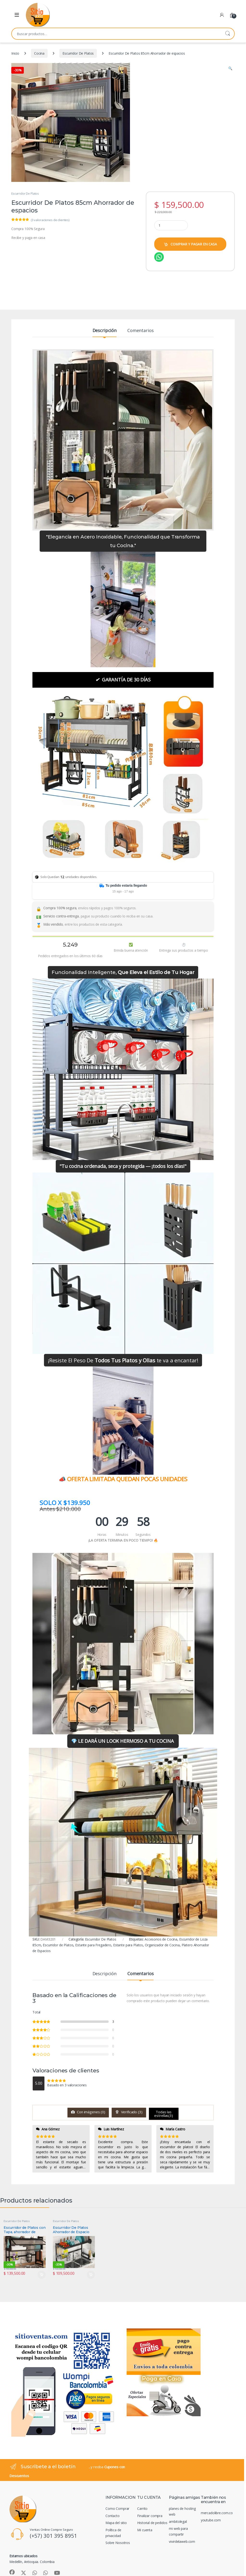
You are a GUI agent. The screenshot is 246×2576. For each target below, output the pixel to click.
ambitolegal (178, 2521)
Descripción (104, 330)
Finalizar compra (149, 2515)
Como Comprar (117, 2508)
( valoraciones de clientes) (50, 220)
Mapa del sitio (116, 2522)
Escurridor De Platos (78, 53)
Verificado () (131, 2111)
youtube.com (211, 2520)
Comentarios (140, 330)
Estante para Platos (128, 1945)
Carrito (142, 2508)
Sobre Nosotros (117, 2542)
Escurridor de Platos (58, 1945)
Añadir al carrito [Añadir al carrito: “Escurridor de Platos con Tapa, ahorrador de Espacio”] (41, 2275)
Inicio (15, 53)
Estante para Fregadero (93, 1945)
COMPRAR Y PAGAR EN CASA (194, 244)
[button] (230, 68)
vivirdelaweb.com (182, 2541)
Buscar (227, 33)
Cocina (39, 53)
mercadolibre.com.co (217, 2513)
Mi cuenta (144, 2530)
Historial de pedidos (152, 2522)
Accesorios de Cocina (161, 1939)
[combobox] (116, 33)
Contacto (112, 2515)
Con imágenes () (90, 2111)
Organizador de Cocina (162, 1945)
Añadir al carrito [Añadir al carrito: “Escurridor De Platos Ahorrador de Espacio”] (91, 2275)
